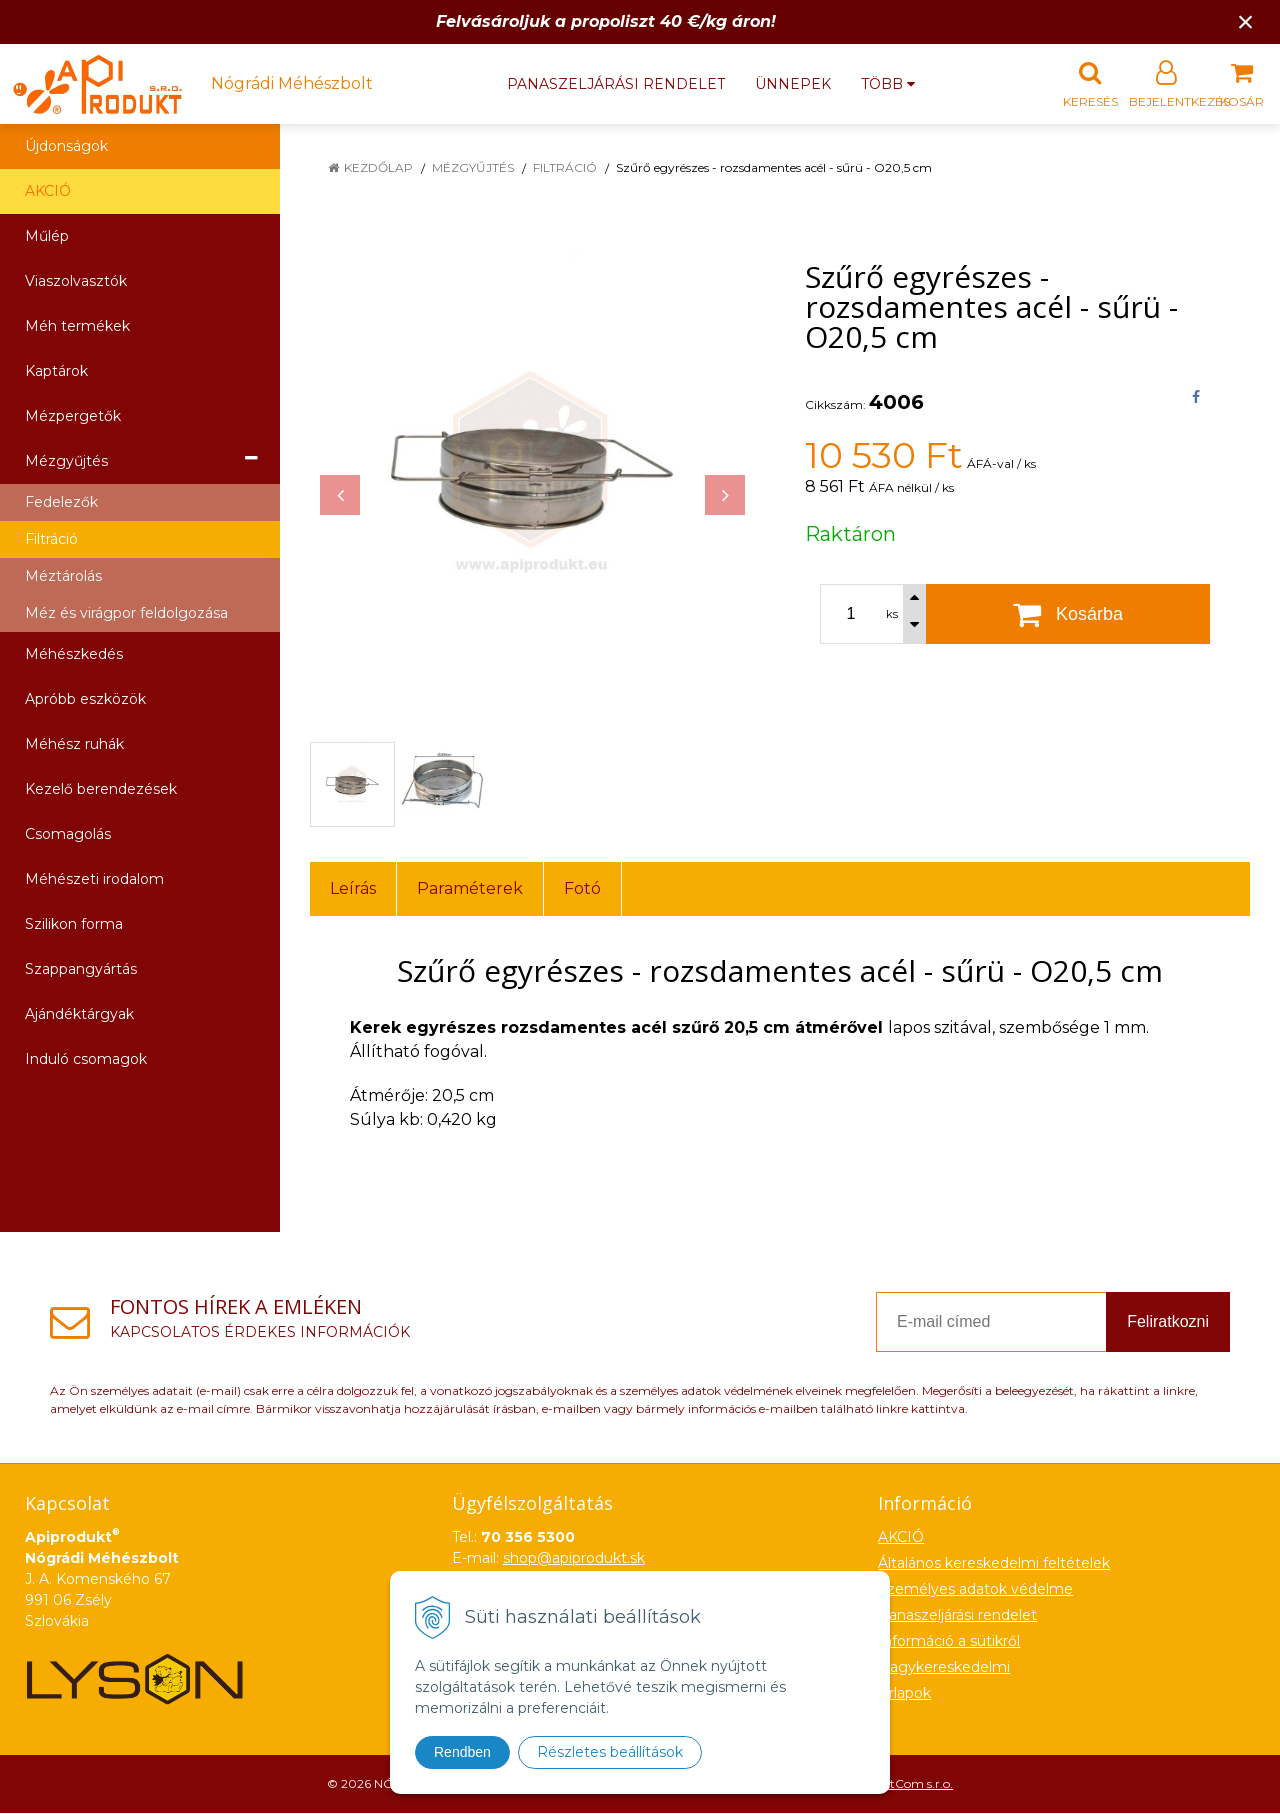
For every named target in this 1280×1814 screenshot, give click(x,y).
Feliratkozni (1168, 1322)
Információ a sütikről (949, 1642)
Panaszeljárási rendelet (616, 84)
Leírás (353, 889)
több (888, 84)
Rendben (462, 1752)
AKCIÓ (48, 192)
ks (892, 615)
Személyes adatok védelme (975, 1590)
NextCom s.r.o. (911, 1784)
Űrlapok (904, 1694)
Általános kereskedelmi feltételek (994, 1564)
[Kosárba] (1068, 615)
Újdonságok (66, 147)
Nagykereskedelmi (944, 1668)
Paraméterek (470, 889)
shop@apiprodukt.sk (574, 1559)
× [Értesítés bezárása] (1246, 21)
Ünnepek (793, 84)
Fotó (582, 889)
